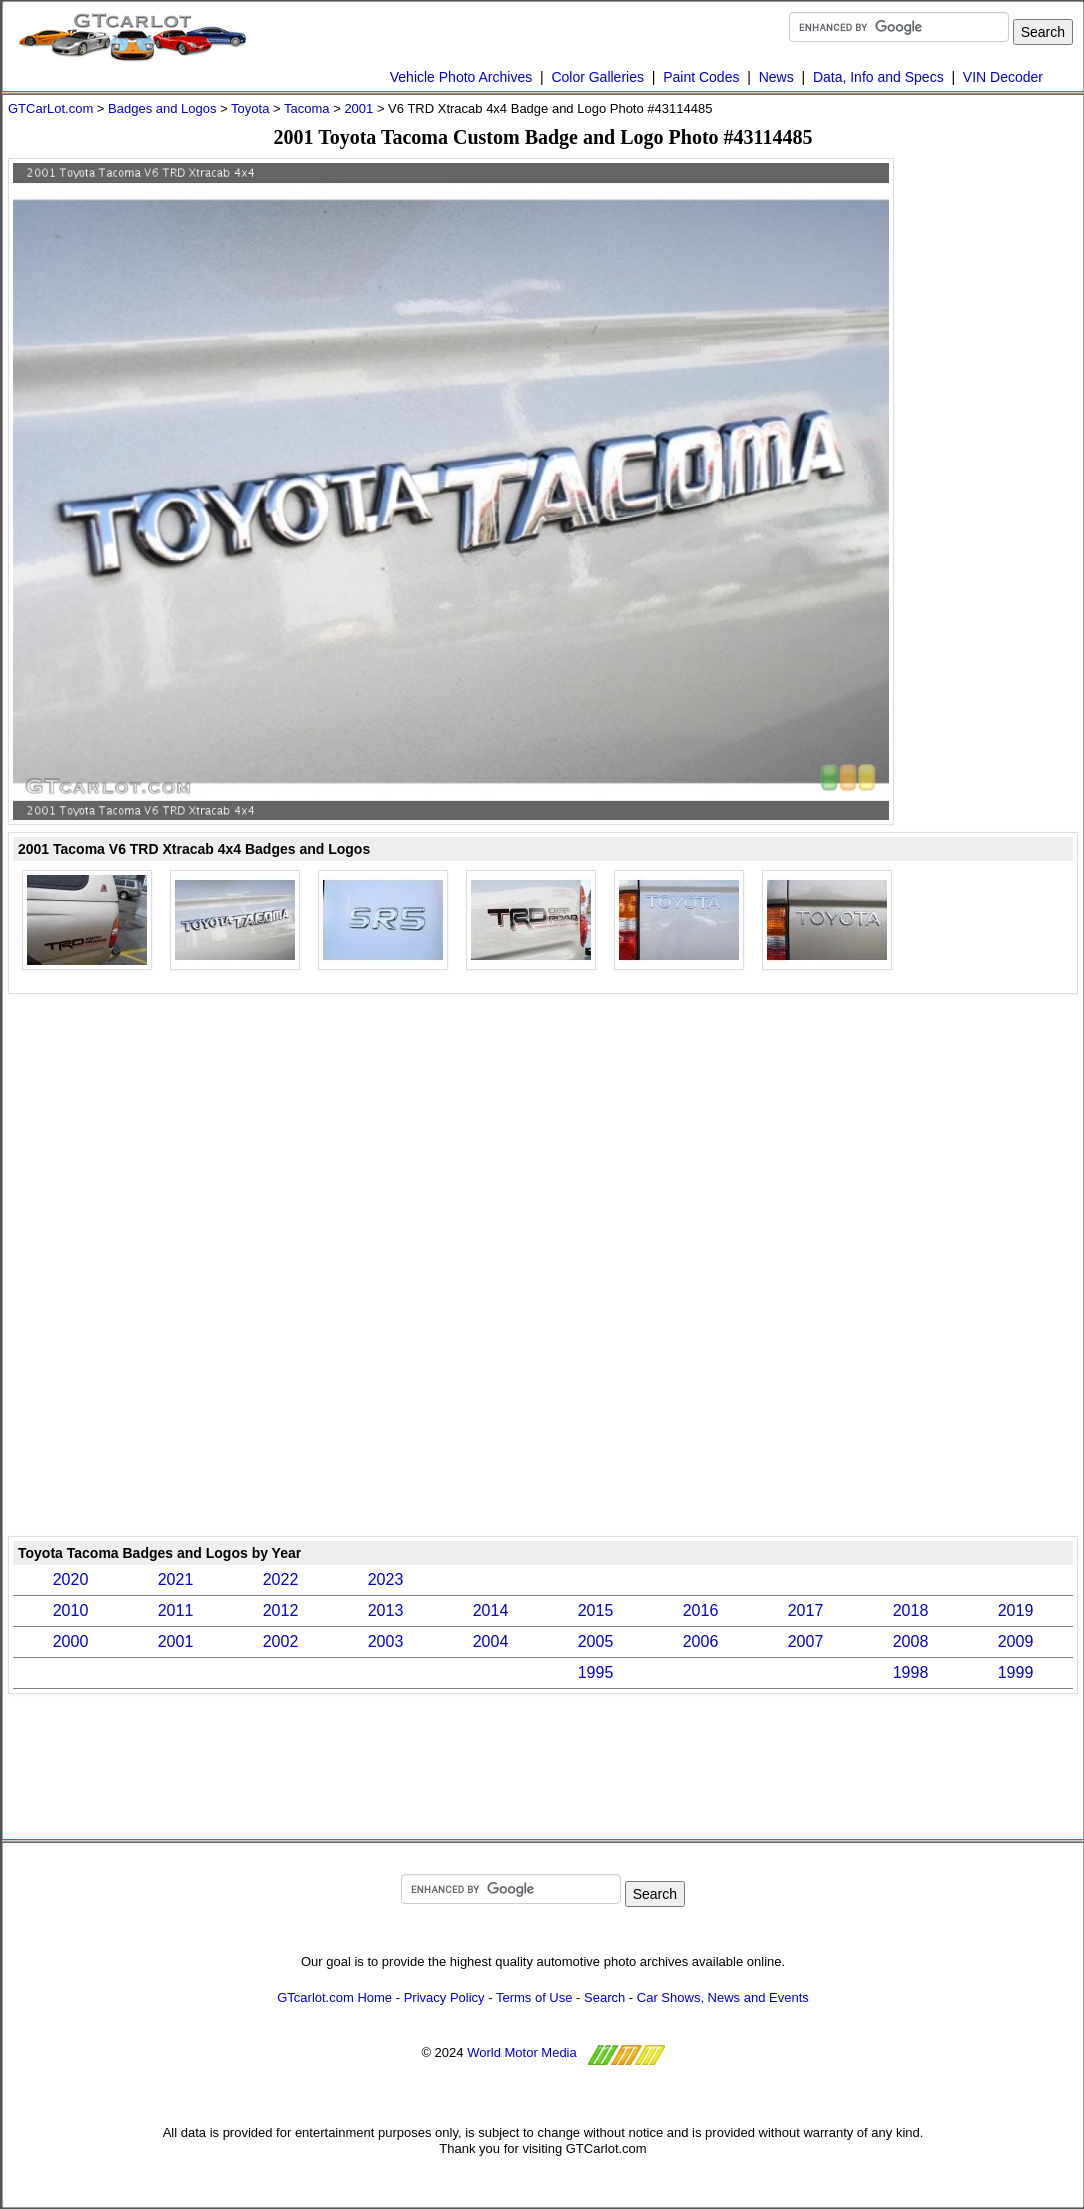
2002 (281, 1641)
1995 (596, 1672)
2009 (1016, 1641)
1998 (911, 1672)
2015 (596, 1610)
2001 (358, 108)
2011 (176, 1610)
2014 (491, 1610)
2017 (806, 1610)
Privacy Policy (444, 1997)
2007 (806, 1641)
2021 (176, 1579)
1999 (1016, 1672)
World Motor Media (522, 2053)
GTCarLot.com (50, 108)
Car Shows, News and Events (723, 1997)
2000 (71, 1641)
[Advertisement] (543, 1066)
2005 (596, 1641)
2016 (701, 1610)
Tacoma (307, 108)
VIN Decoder (1003, 77)
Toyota (250, 108)
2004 (491, 1641)
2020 (71, 1579)
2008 (911, 1641)
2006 (701, 1641)
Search (604, 1997)
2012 (281, 1610)
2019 (1016, 1610)
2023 (386, 1579)
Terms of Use (534, 1997)
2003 (386, 1641)
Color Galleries (597, 77)
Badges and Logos (162, 108)
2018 (911, 1610)
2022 (281, 1579)
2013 (386, 1610)
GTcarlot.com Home (334, 1997)
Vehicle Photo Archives (461, 77)
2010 (71, 1610)
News (776, 77)
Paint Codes (701, 77)
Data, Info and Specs (878, 77)
